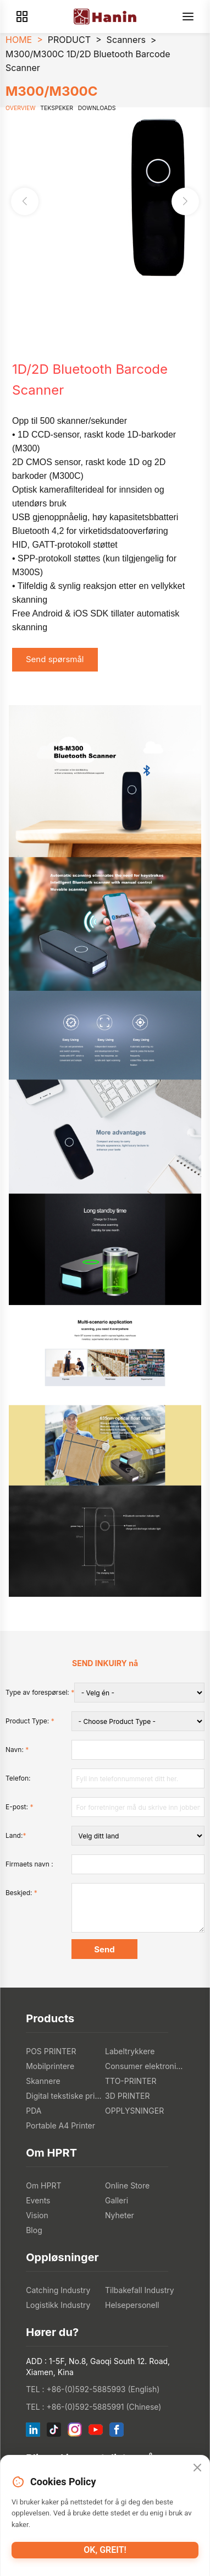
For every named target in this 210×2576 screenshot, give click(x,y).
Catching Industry (58, 2290)
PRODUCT (69, 39)
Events (38, 2200)
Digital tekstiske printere (65, 2095)
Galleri (116, 2200)
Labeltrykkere (130, 2051)
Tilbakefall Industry (139, 2290)
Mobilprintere (50, 2066)
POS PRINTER (51, 2051)
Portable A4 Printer (60, 2125)
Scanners (126, 39)
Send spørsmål (55, 659)
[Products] (22, 16)
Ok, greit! (105, 2550)
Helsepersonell (132, 2305)
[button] (185, 201)
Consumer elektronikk (144, 2066)
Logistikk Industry (58, 2305)
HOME (18, 39)
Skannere (43, 2081)
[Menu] (188, 16)
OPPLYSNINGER (134, 2110)
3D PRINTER (127, 2095)
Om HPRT (43, 2185)
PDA (33, 2110)
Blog (34, 2230)
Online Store (127, 2185)
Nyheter (119, 2215)
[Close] (197, 2468)
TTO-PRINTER (131, 2081)
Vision (37, 2215)
